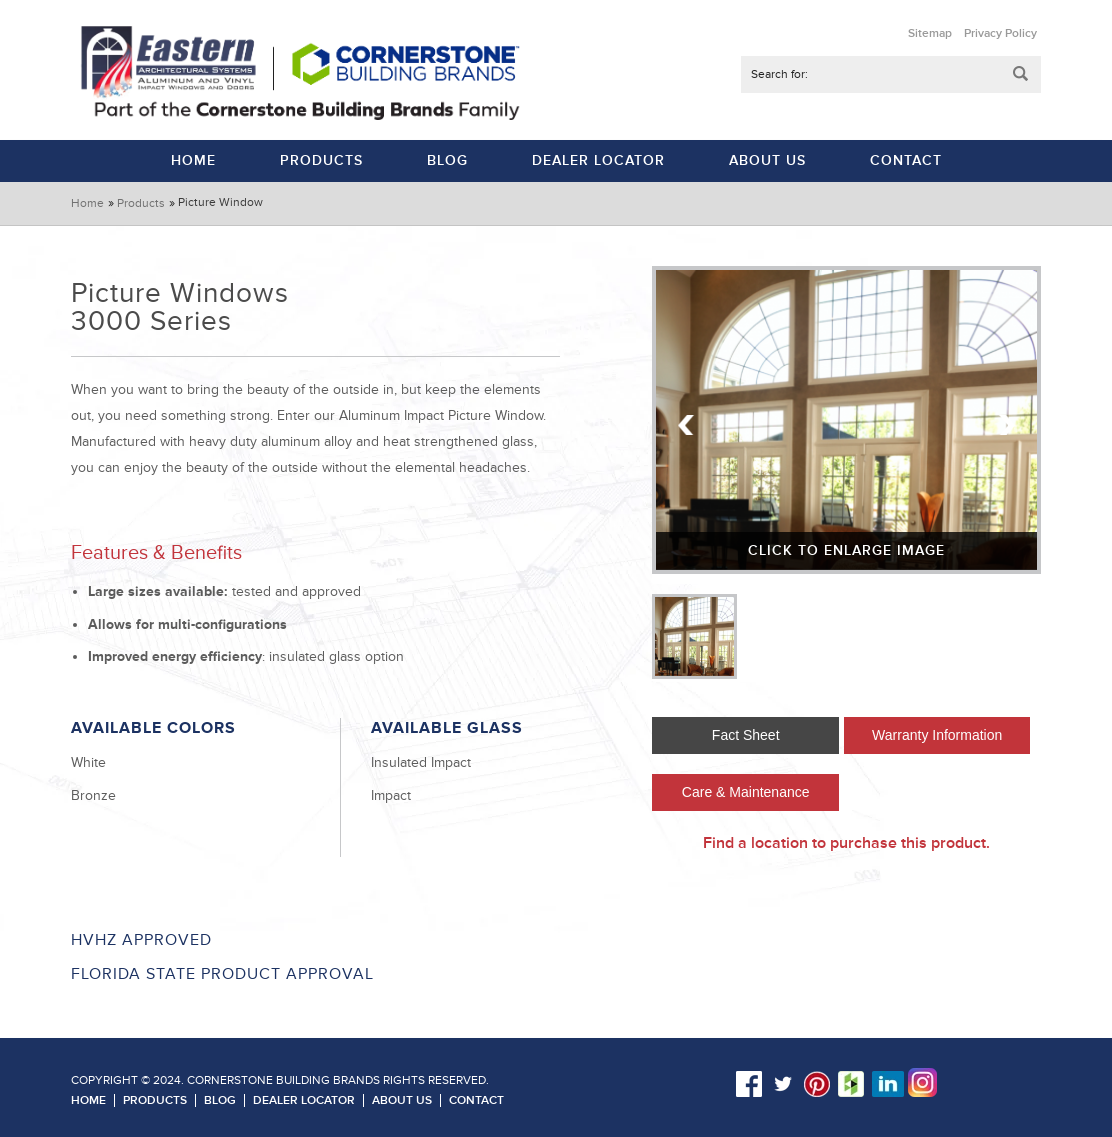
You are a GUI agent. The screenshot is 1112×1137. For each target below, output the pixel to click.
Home (87, 203)
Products (141, 203)
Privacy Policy (1000, 33)
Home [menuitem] (193, 160)
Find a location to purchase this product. (846, 843)
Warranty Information (937, 735)
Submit (1021, 74)
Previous (687, 425)
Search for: (779, 74)
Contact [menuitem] (906, 160)
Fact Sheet (746, 735)
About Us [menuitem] (767, 160)
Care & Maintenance (746, 792)
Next (1006, 425)
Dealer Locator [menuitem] (598, 160)
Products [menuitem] (321, 160)
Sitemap (930, 33)
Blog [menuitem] (447, 160)
